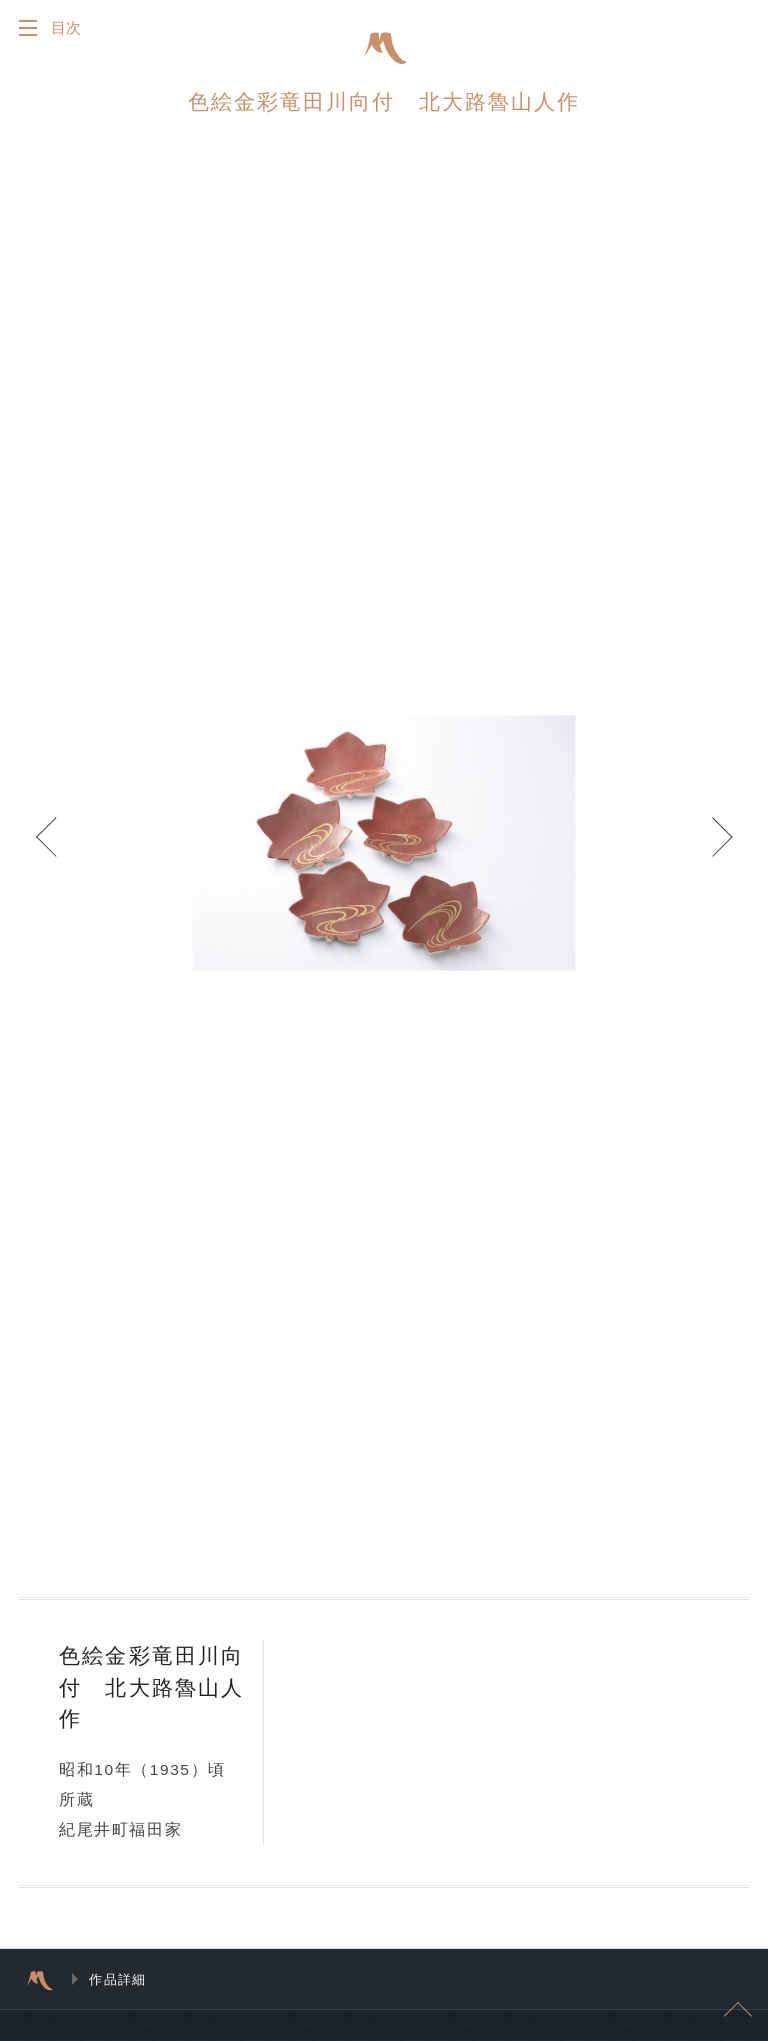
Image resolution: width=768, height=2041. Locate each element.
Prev (60, 851)
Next (708, 851)
